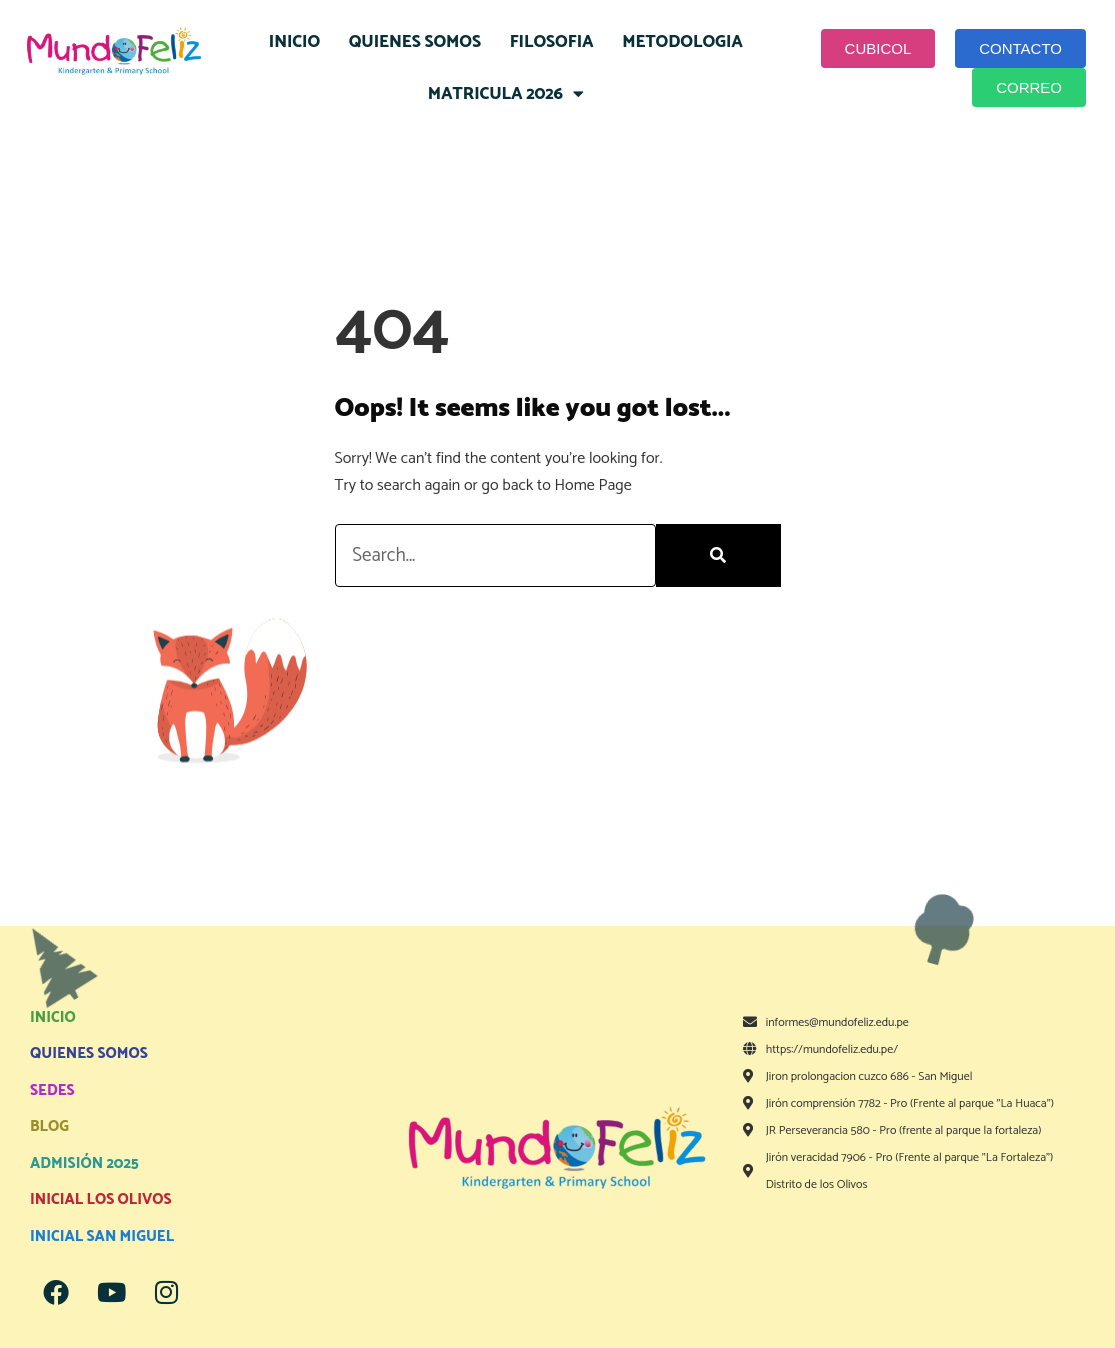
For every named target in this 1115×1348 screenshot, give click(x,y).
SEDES (52, 1090)
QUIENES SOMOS (415, 42)
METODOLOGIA (682, 42)
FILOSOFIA (552, 42)
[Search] (718, 555)
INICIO (294, 42)
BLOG (49, 1126)
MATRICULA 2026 (506, 93)
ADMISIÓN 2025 (84, 1163)
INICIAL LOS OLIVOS (101, 1199)
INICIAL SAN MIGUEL (102, 1236)
